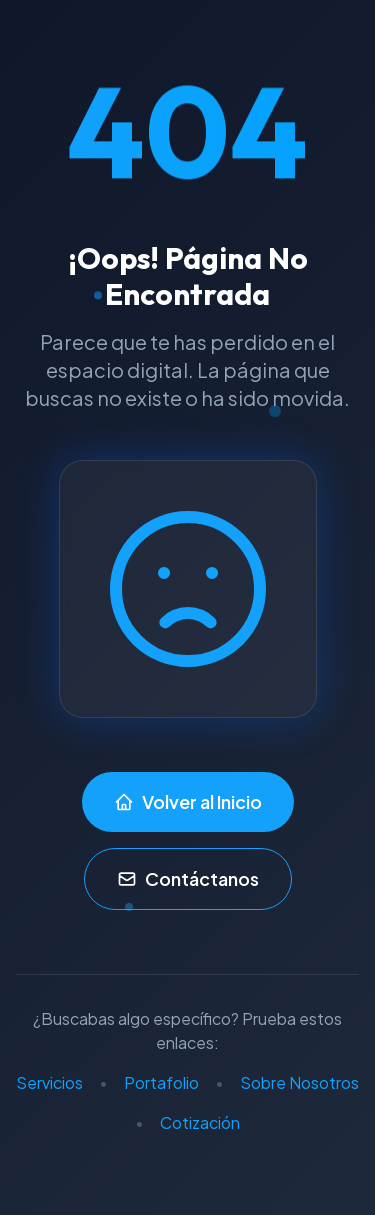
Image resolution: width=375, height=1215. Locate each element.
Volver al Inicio (188, 801)
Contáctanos (188, 878)
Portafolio (161, 1082)
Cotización (200, 1122)
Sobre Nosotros (299, 1082)
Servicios (49, 1082)
